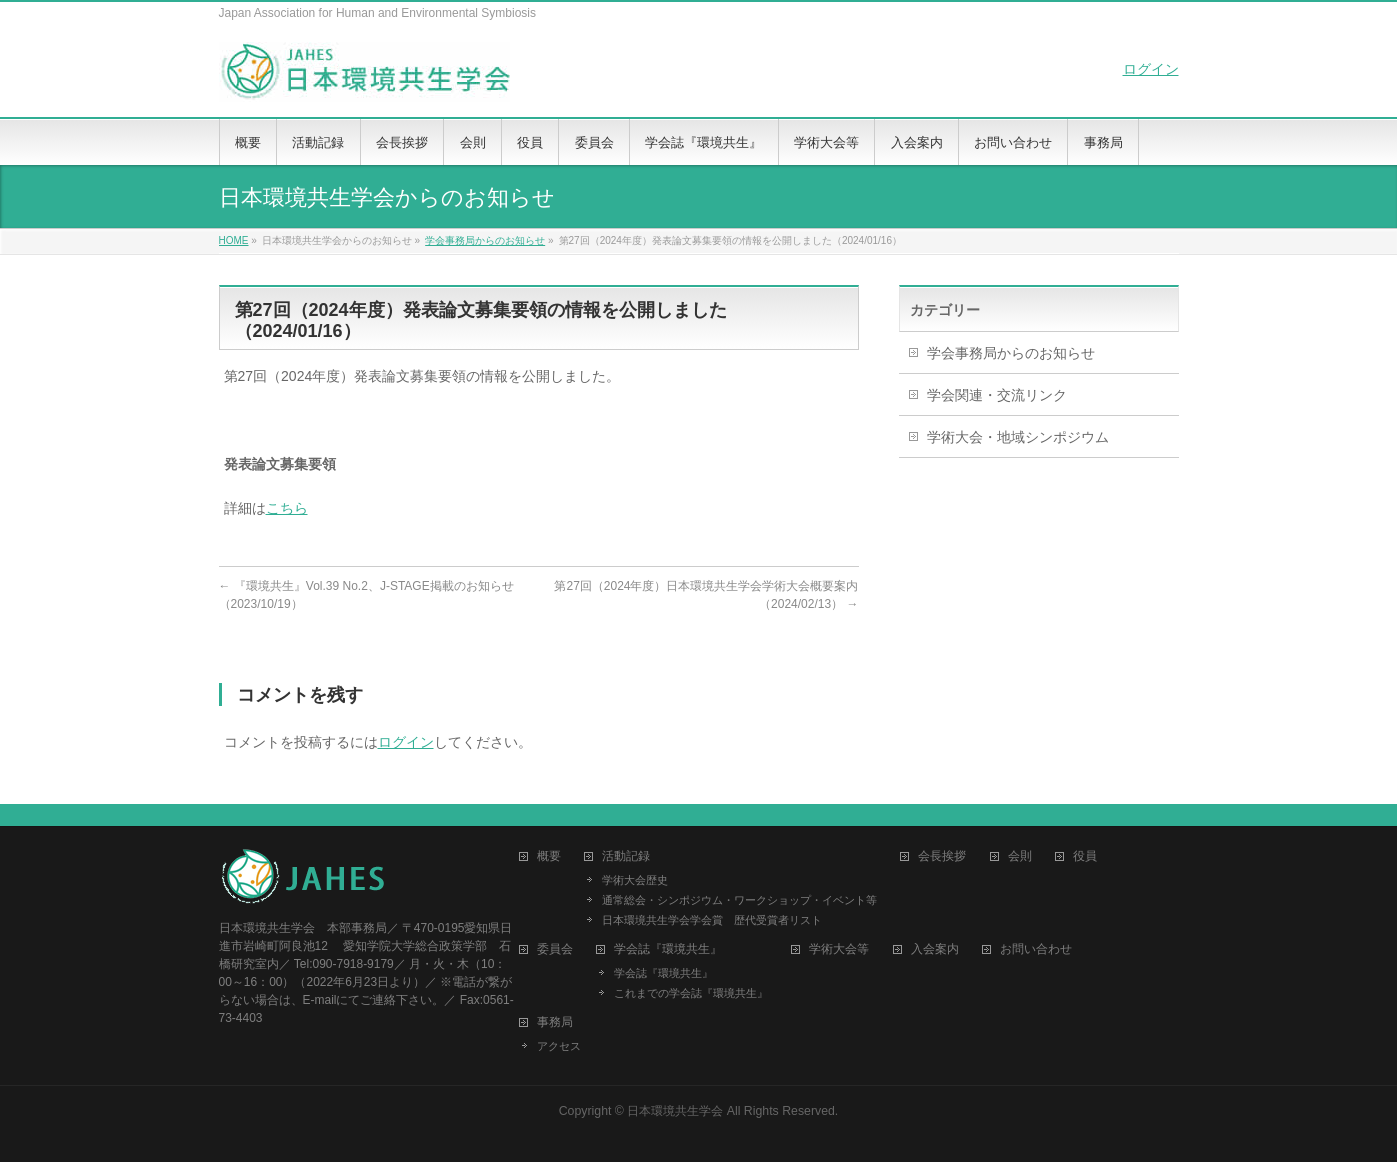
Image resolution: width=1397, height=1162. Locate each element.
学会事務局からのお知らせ (485, 240)
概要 (549, 856)
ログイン (1151, 69)
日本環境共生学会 (675, 1111)
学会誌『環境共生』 (663, 973)
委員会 (555, 949)
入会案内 (935, 949)
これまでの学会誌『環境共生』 (691, 993)
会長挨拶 (942, 856)
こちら (287, 508)
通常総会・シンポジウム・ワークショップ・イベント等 (739, 900)
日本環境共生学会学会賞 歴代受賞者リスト (712, 920)
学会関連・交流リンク (997, 395)
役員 (1085, 856)
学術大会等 (839, 949)
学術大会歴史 (635, 880)
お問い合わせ (1036, 949)
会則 (1020, 856)
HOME (234, 240)
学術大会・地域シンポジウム (1018, 437)
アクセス (559, 1046)
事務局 (555, 1022)
